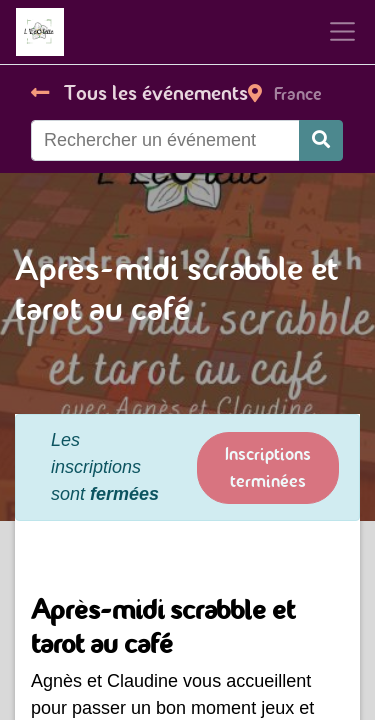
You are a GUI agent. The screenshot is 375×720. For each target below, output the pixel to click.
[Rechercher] (321, 140)
